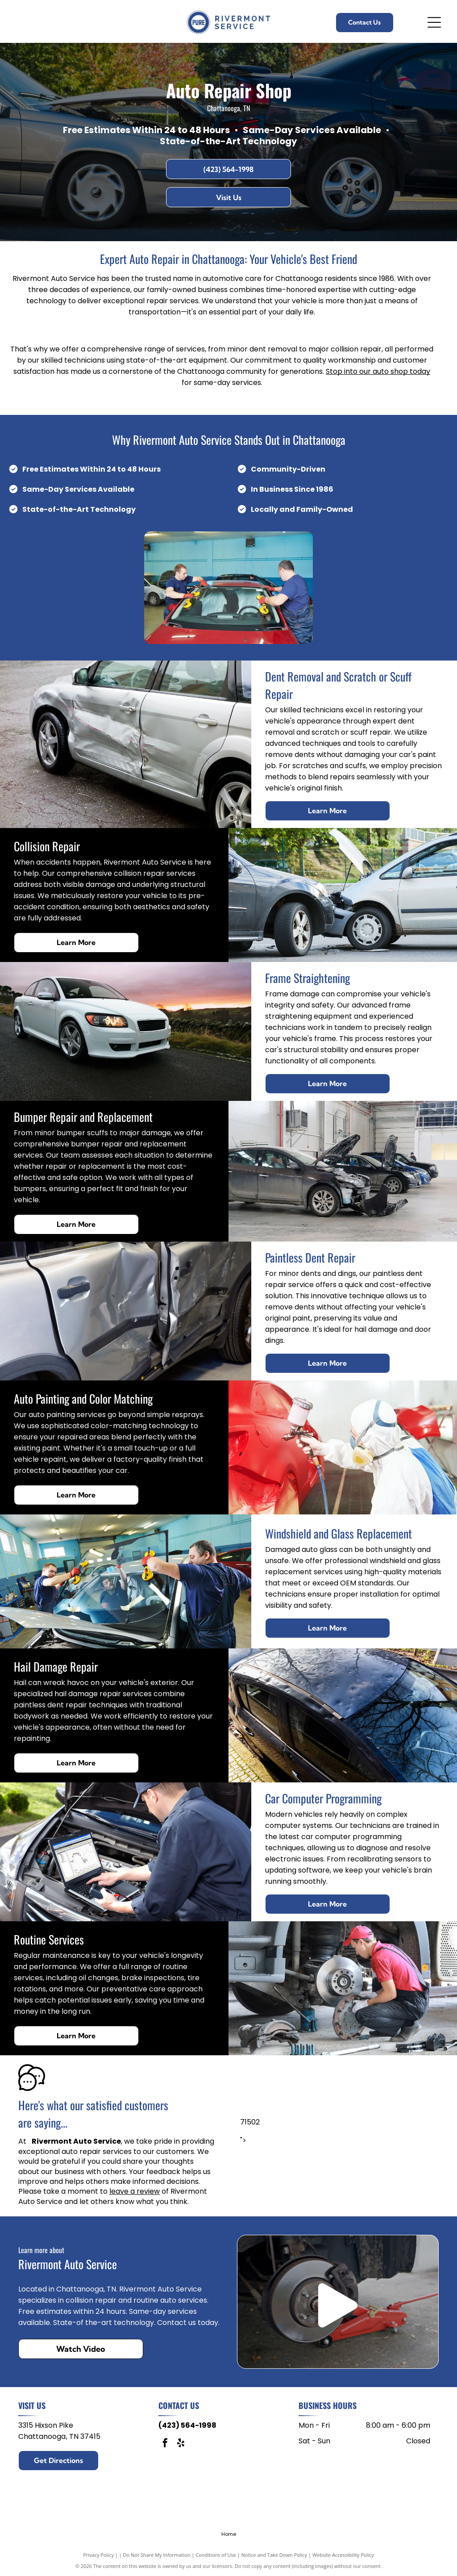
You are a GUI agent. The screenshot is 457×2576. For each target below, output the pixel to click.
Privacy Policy (98, 2554)
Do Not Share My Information (157, 2554)
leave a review (134, 2191)
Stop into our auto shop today (378, 371)
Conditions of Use (215, 2554)
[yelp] (180, 2444)
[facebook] (165, 2444)
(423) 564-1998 (187, 2425)
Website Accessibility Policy (343, 2554)
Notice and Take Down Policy (274, 2554)
